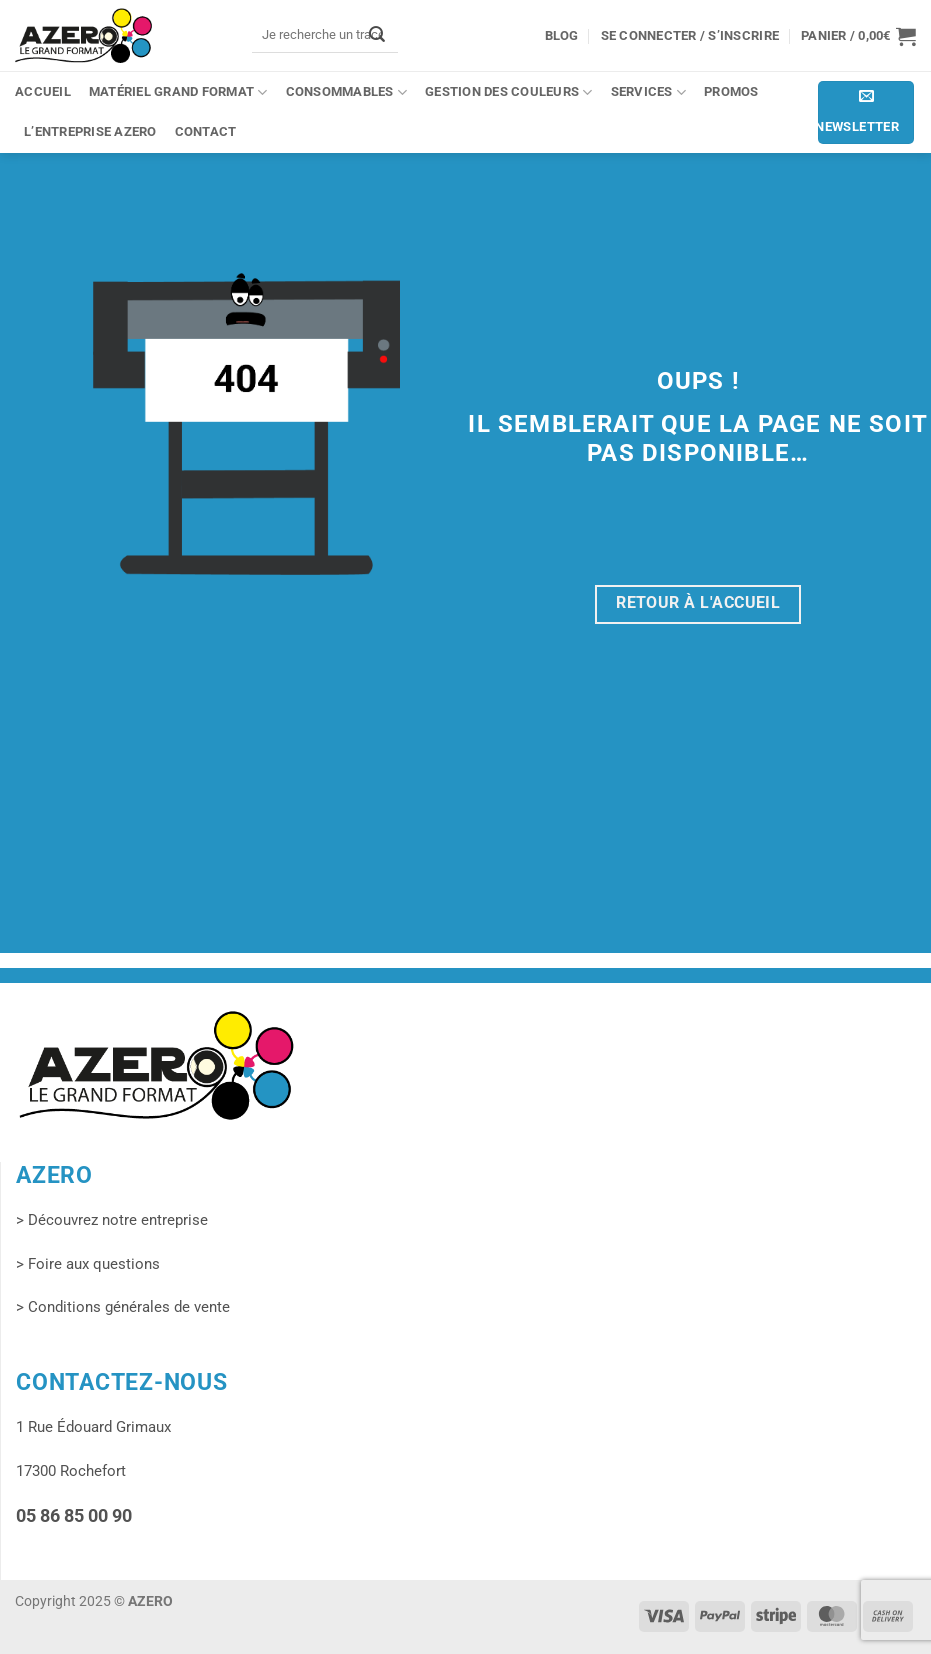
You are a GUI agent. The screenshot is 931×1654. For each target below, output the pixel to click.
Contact (206, 131)
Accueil (43, 91)
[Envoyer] (377, 34)
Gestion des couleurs (509, 92)
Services (648, 92)
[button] (858, 36)
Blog (562, 35)
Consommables (347, 92)
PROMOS (731, 91)
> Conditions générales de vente (123, 1307)
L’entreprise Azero (90, 131)
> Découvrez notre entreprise (112, 1220)
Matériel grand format (178, 92)
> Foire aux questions (88, 1264)
